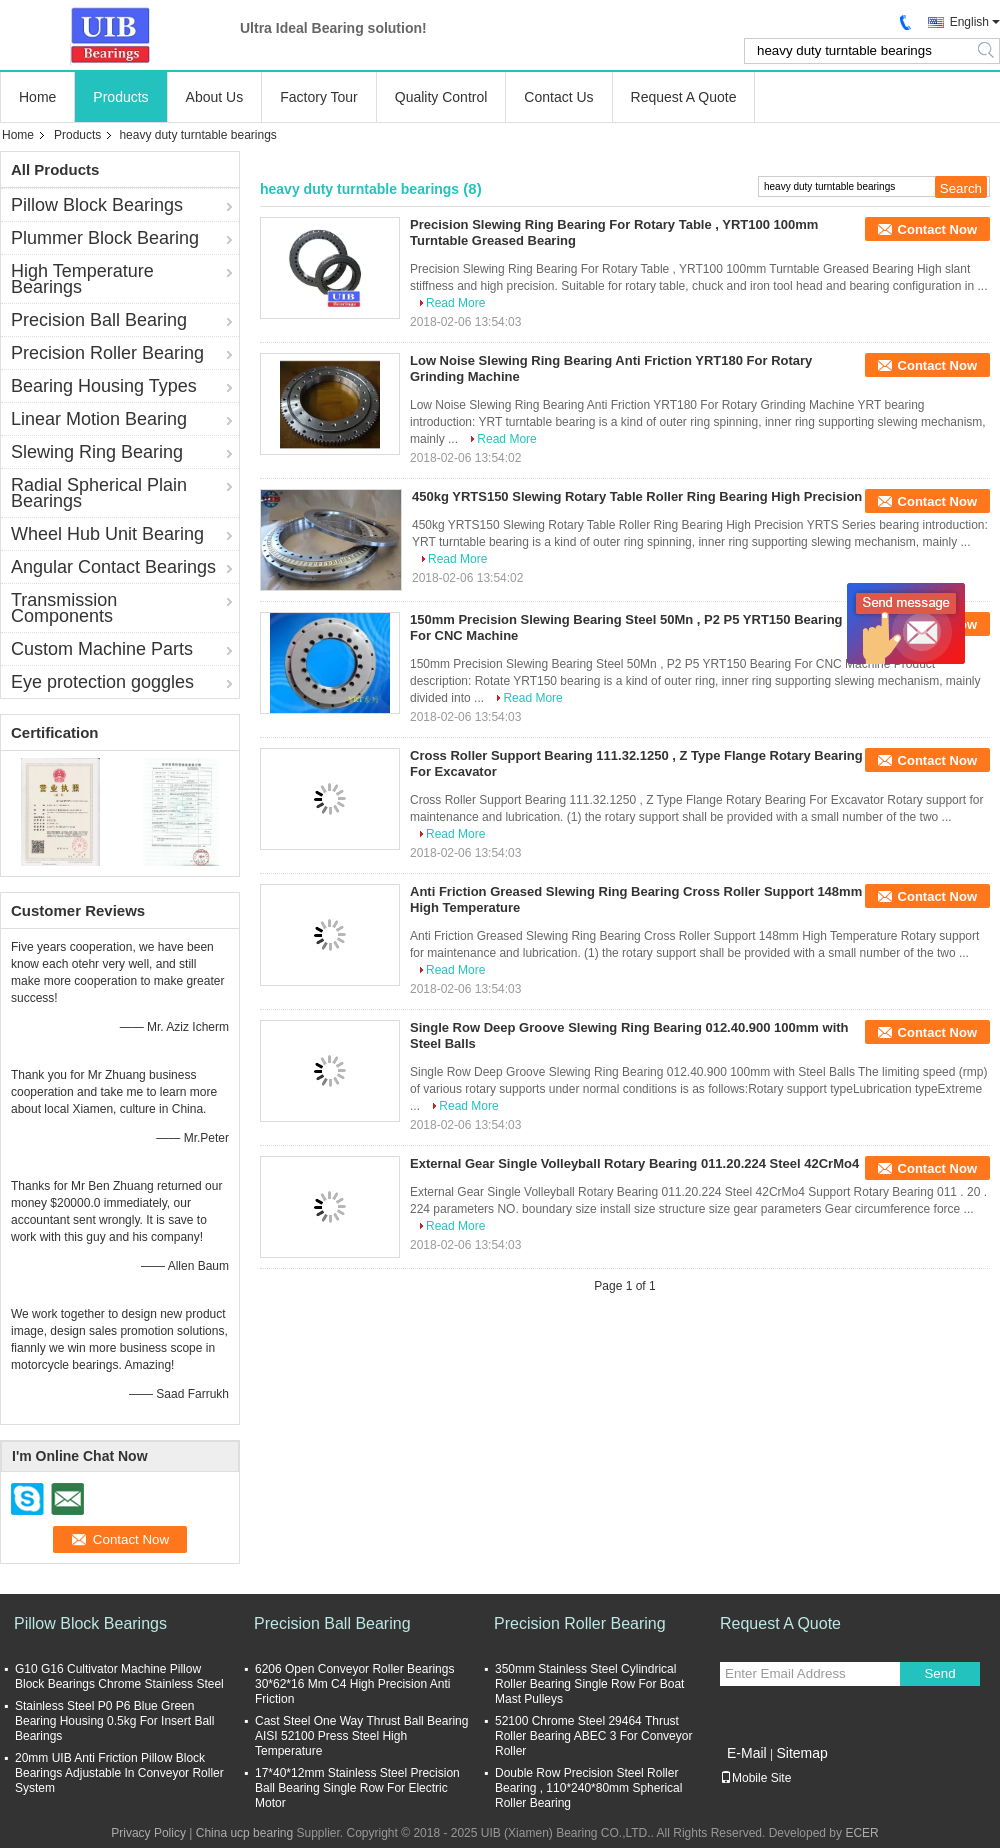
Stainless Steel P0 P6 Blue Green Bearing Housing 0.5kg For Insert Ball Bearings (114, 1721)
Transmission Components (64, 608)
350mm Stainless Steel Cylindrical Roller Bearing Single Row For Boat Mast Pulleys (589, 1684)
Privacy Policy (148, 1833)
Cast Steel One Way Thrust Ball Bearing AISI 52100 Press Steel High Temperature (361, 1736)
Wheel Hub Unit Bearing (107, 534)
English (969, 22)
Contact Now (937, 229)
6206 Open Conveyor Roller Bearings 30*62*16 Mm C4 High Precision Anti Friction (354, 1684)
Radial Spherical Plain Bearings (99, 493)
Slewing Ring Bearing (97, 452)
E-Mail (747, 1753)
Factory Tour (319, 97)
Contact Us (558, 97)
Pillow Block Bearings (97, 205)
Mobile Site (755, 1778)
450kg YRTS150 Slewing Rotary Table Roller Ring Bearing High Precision (637, 496)
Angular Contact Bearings (113, 567)
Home (37, 97)
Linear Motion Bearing (99, 419)
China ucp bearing (244, 1833)
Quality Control (441, 97)
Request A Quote (684, 97)
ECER (861, 1833)
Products (120, 97)
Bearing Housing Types (104, 386)
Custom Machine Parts (102, 649)
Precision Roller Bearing (107, 353)
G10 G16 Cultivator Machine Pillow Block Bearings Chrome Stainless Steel (119, 1676)
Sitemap (801, 1753)
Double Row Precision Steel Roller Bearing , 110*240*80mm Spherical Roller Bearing (588, 1788)
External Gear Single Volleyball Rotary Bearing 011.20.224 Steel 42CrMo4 (634, 1163)
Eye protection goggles (102, 682)
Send (939, 1673)
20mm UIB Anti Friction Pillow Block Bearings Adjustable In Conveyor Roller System (119, 1773)
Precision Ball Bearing (99, 320)
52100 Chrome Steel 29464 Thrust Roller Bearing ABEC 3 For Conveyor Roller (593, 1736)
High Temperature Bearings (82, 279)
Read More (455, 303)
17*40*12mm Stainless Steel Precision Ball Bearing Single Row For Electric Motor (357, 1788)
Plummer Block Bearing (105, 238)
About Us (215, 97)
